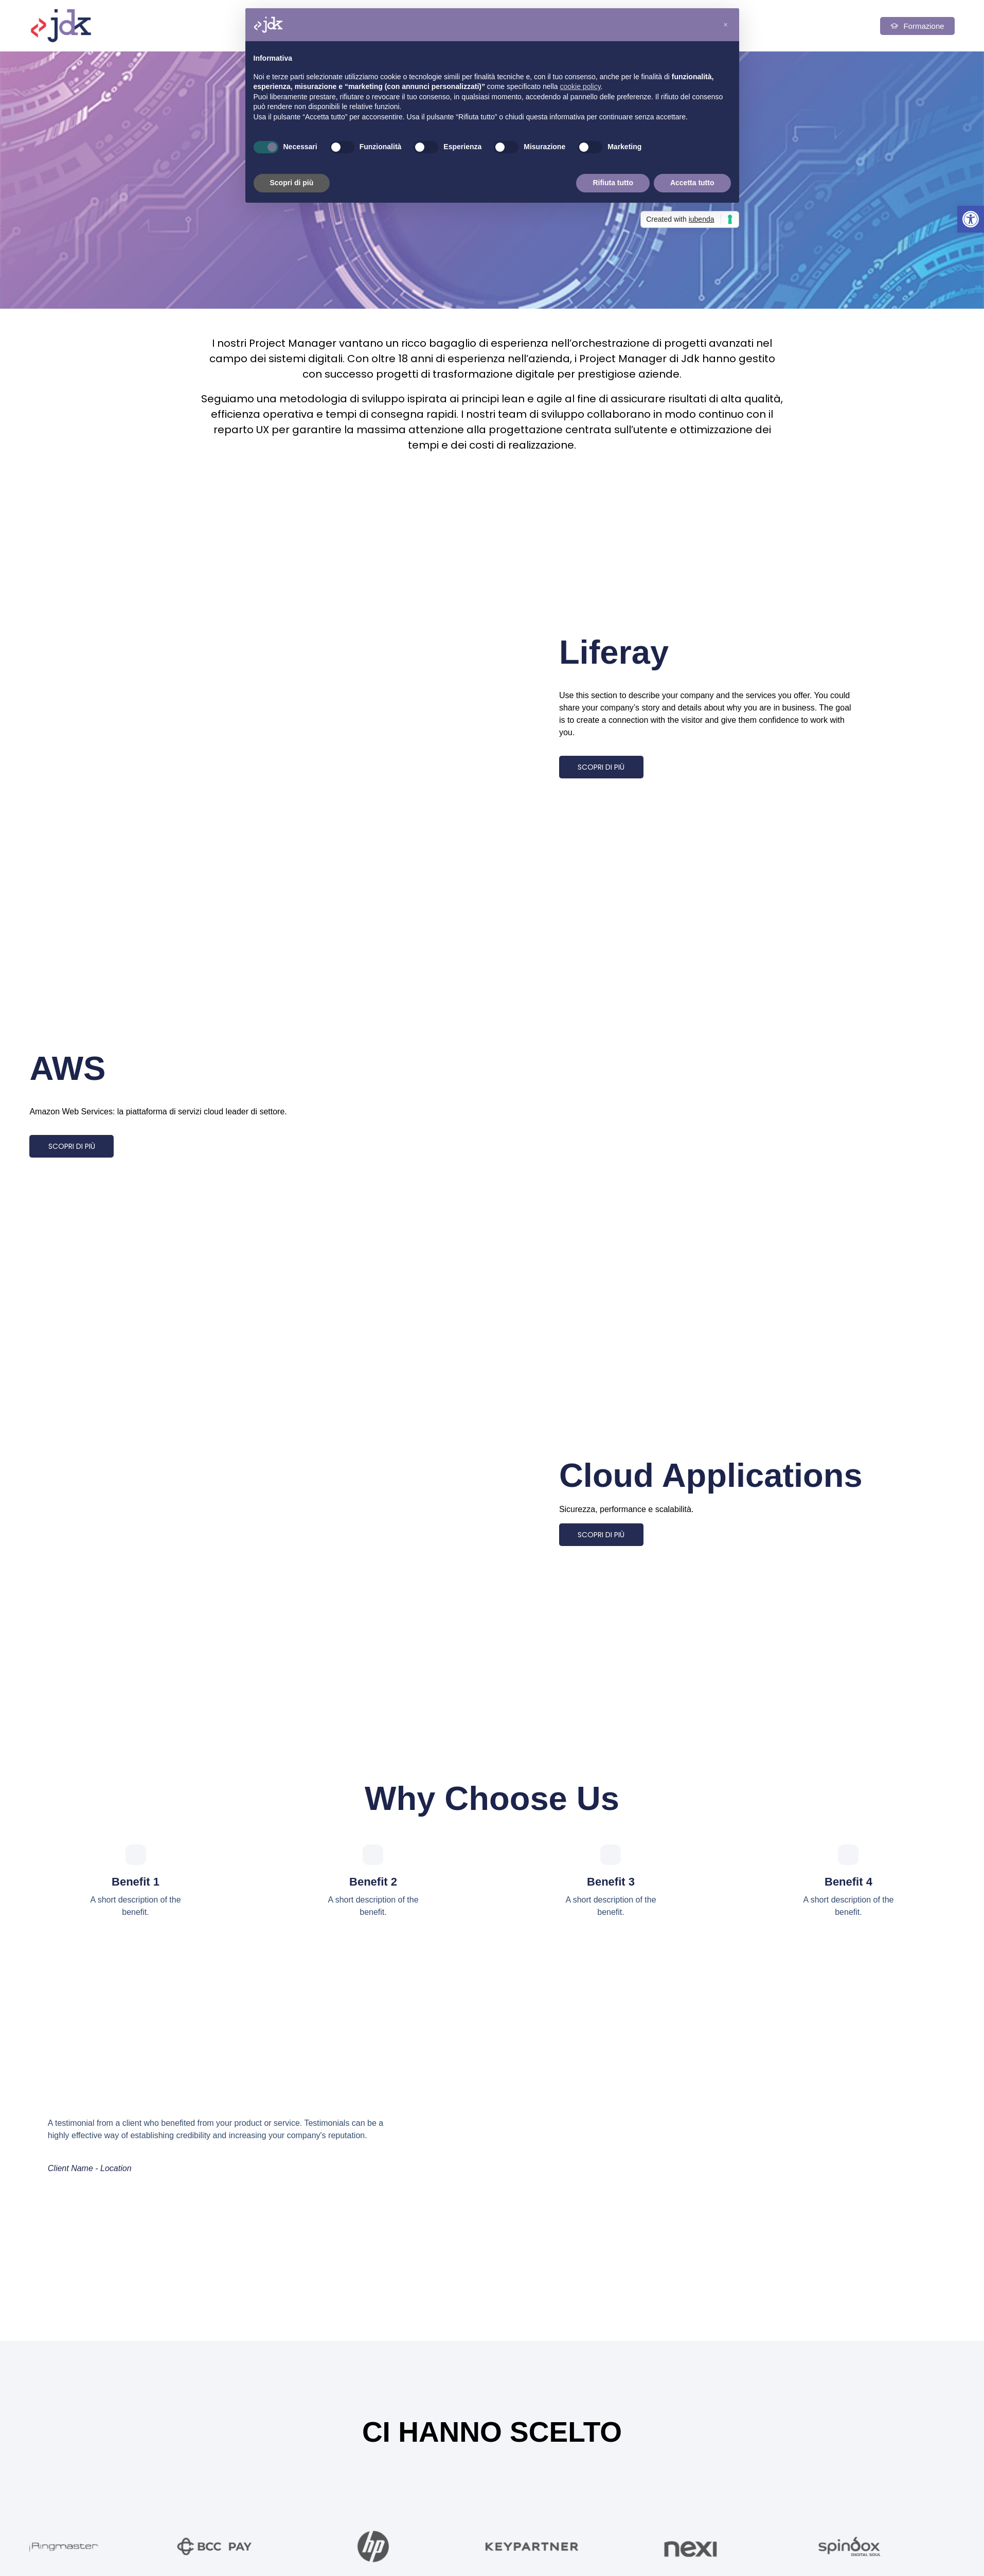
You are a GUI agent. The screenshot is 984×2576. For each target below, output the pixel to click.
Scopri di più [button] (292, 183)
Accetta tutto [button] (692, 183)
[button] (970, 219)
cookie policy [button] (580, 86)
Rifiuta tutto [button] (613, 183)
